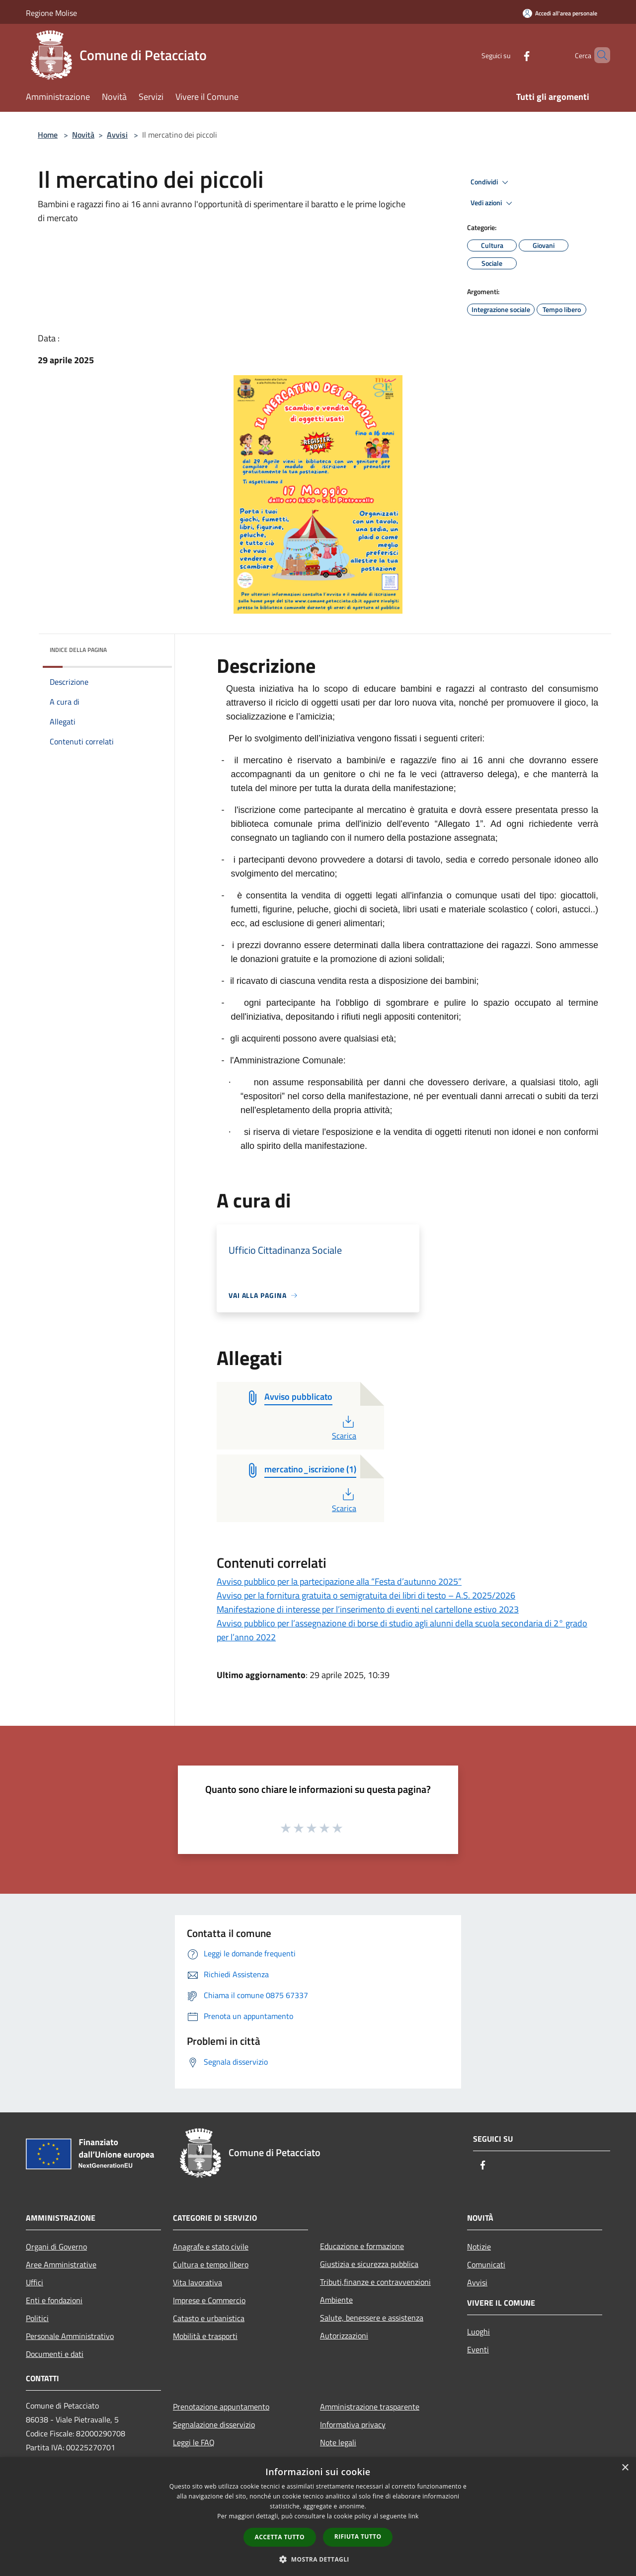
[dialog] (318, 2516)
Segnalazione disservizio (214, 2424)
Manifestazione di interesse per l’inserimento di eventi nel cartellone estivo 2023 (368, 1609)
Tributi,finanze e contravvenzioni (375, 2282)
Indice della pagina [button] (78, 649)
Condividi (491, 182)
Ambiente (336, 2300)
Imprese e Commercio (209, 2300)
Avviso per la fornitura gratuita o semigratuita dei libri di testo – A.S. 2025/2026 (366, 1595)
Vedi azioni (493, 203)
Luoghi (478, 2331)
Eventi (478, 2349)
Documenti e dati (54, 2354)
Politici (37, 2318)
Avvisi (117, 135)
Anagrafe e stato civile (210, 2247)
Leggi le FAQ (194, 2442)
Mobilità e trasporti (205, 2336)
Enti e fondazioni (54, 2300)
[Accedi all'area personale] (560, 13)
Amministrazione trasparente (369, 2407)
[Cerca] (598, 55)
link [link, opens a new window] (413, 2516)
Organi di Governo (56, 2247)
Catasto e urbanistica (208, 2318)
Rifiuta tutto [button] (358, 2536)
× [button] (625, 2468)
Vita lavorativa (197, 2282)
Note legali (338, 2442)
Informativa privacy (353, 2424)
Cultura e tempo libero (210, 2264)
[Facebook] (510, 55)
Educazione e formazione (362, 2246)
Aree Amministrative (61, 2264)
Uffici (34, 2282)
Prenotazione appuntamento (221, 2407)
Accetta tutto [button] (280, 2537)
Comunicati (486, 2264)
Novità (83, 135)
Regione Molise (51, 13)
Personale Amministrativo (70, 2336)
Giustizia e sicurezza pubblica (369, 2264)
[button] (318, 2559)
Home (48, 135)
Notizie (479, 2247)
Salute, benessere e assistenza (371, 2318)
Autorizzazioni (344, 2335)
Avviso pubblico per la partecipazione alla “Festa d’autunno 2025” (339, 1581)
